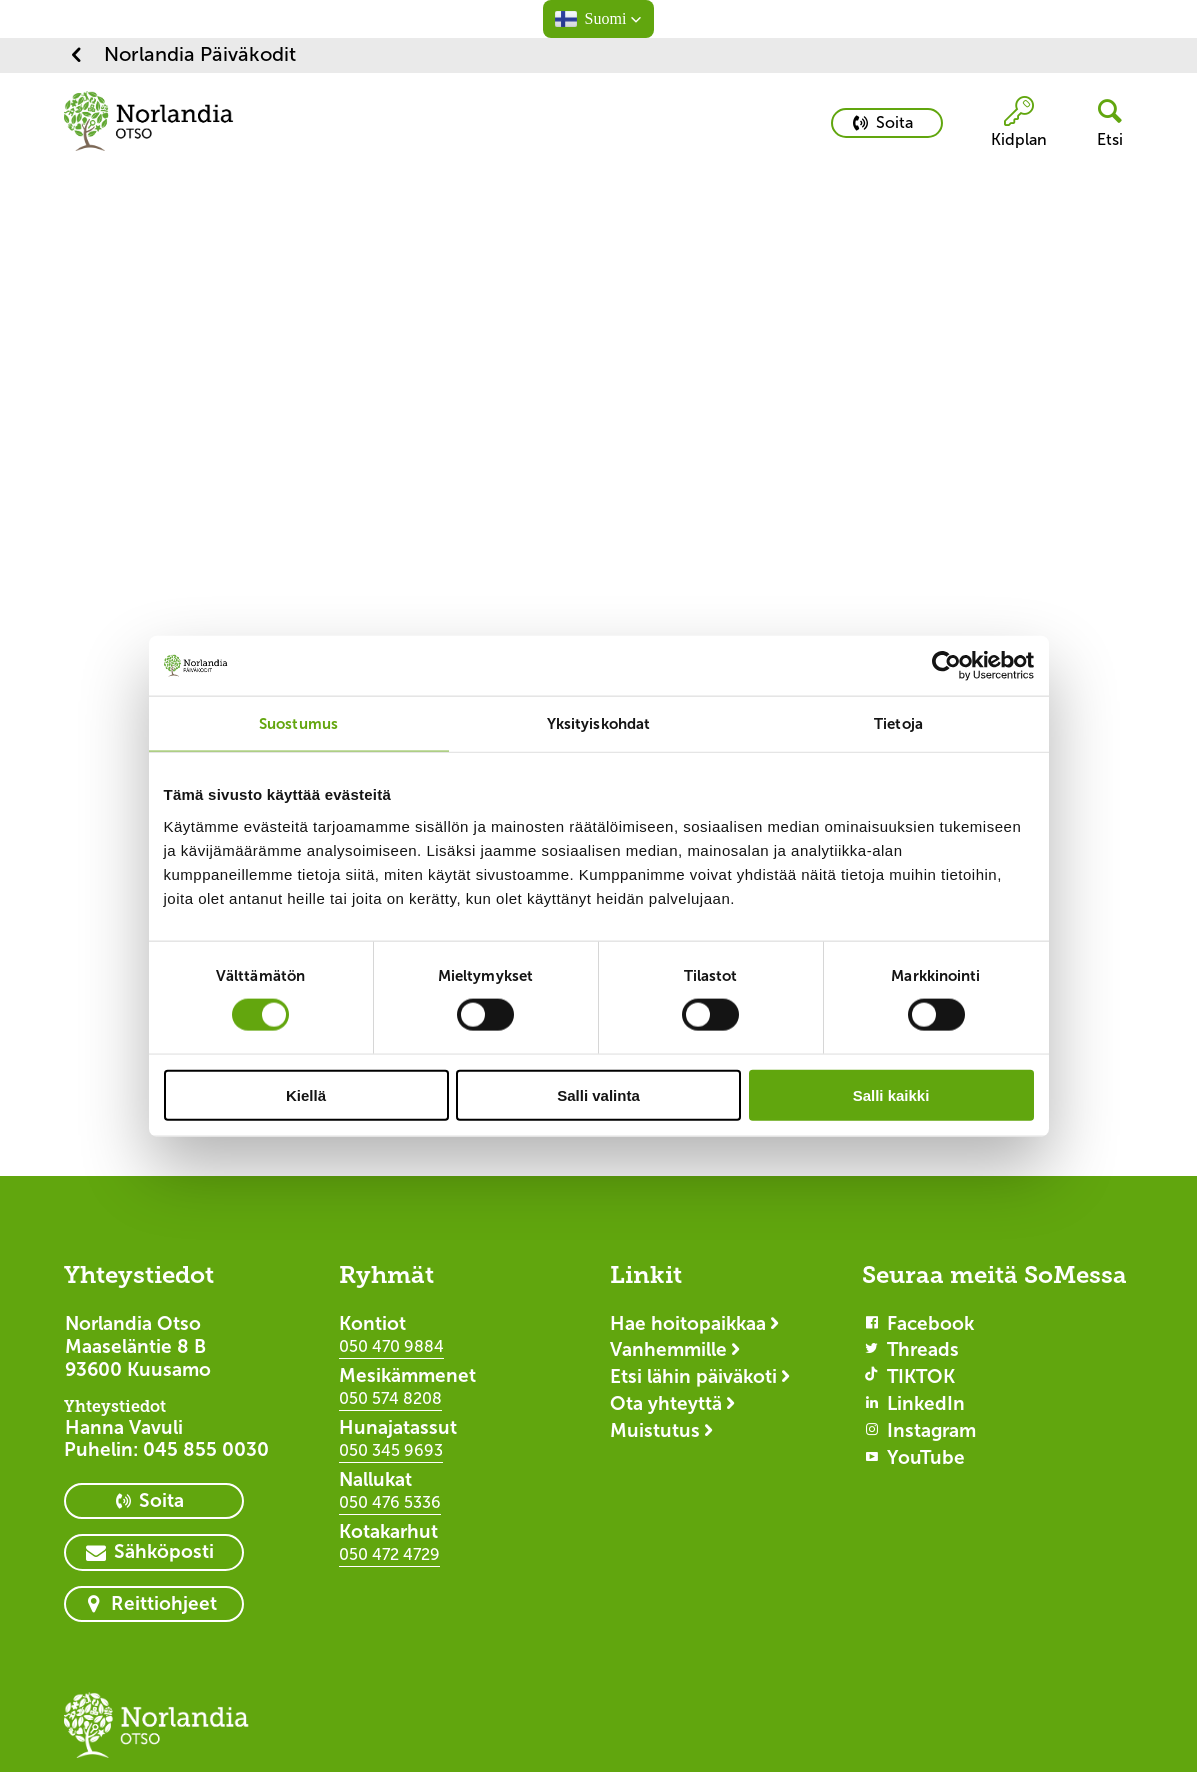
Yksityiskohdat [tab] (598, 723)
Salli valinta (598, 1094)
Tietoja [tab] (898, 723)
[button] (599, 19)
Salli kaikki (891, 1094)
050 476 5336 (390, 1502)
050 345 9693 (391, 1450)
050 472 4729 (389, 1554)
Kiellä (306, 1094)
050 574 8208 (390, 1398)
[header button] (1102, 123)
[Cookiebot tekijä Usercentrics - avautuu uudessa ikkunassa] (946, 666)
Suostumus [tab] (298, 723)
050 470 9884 (391, 1346)
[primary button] (887, 123)
